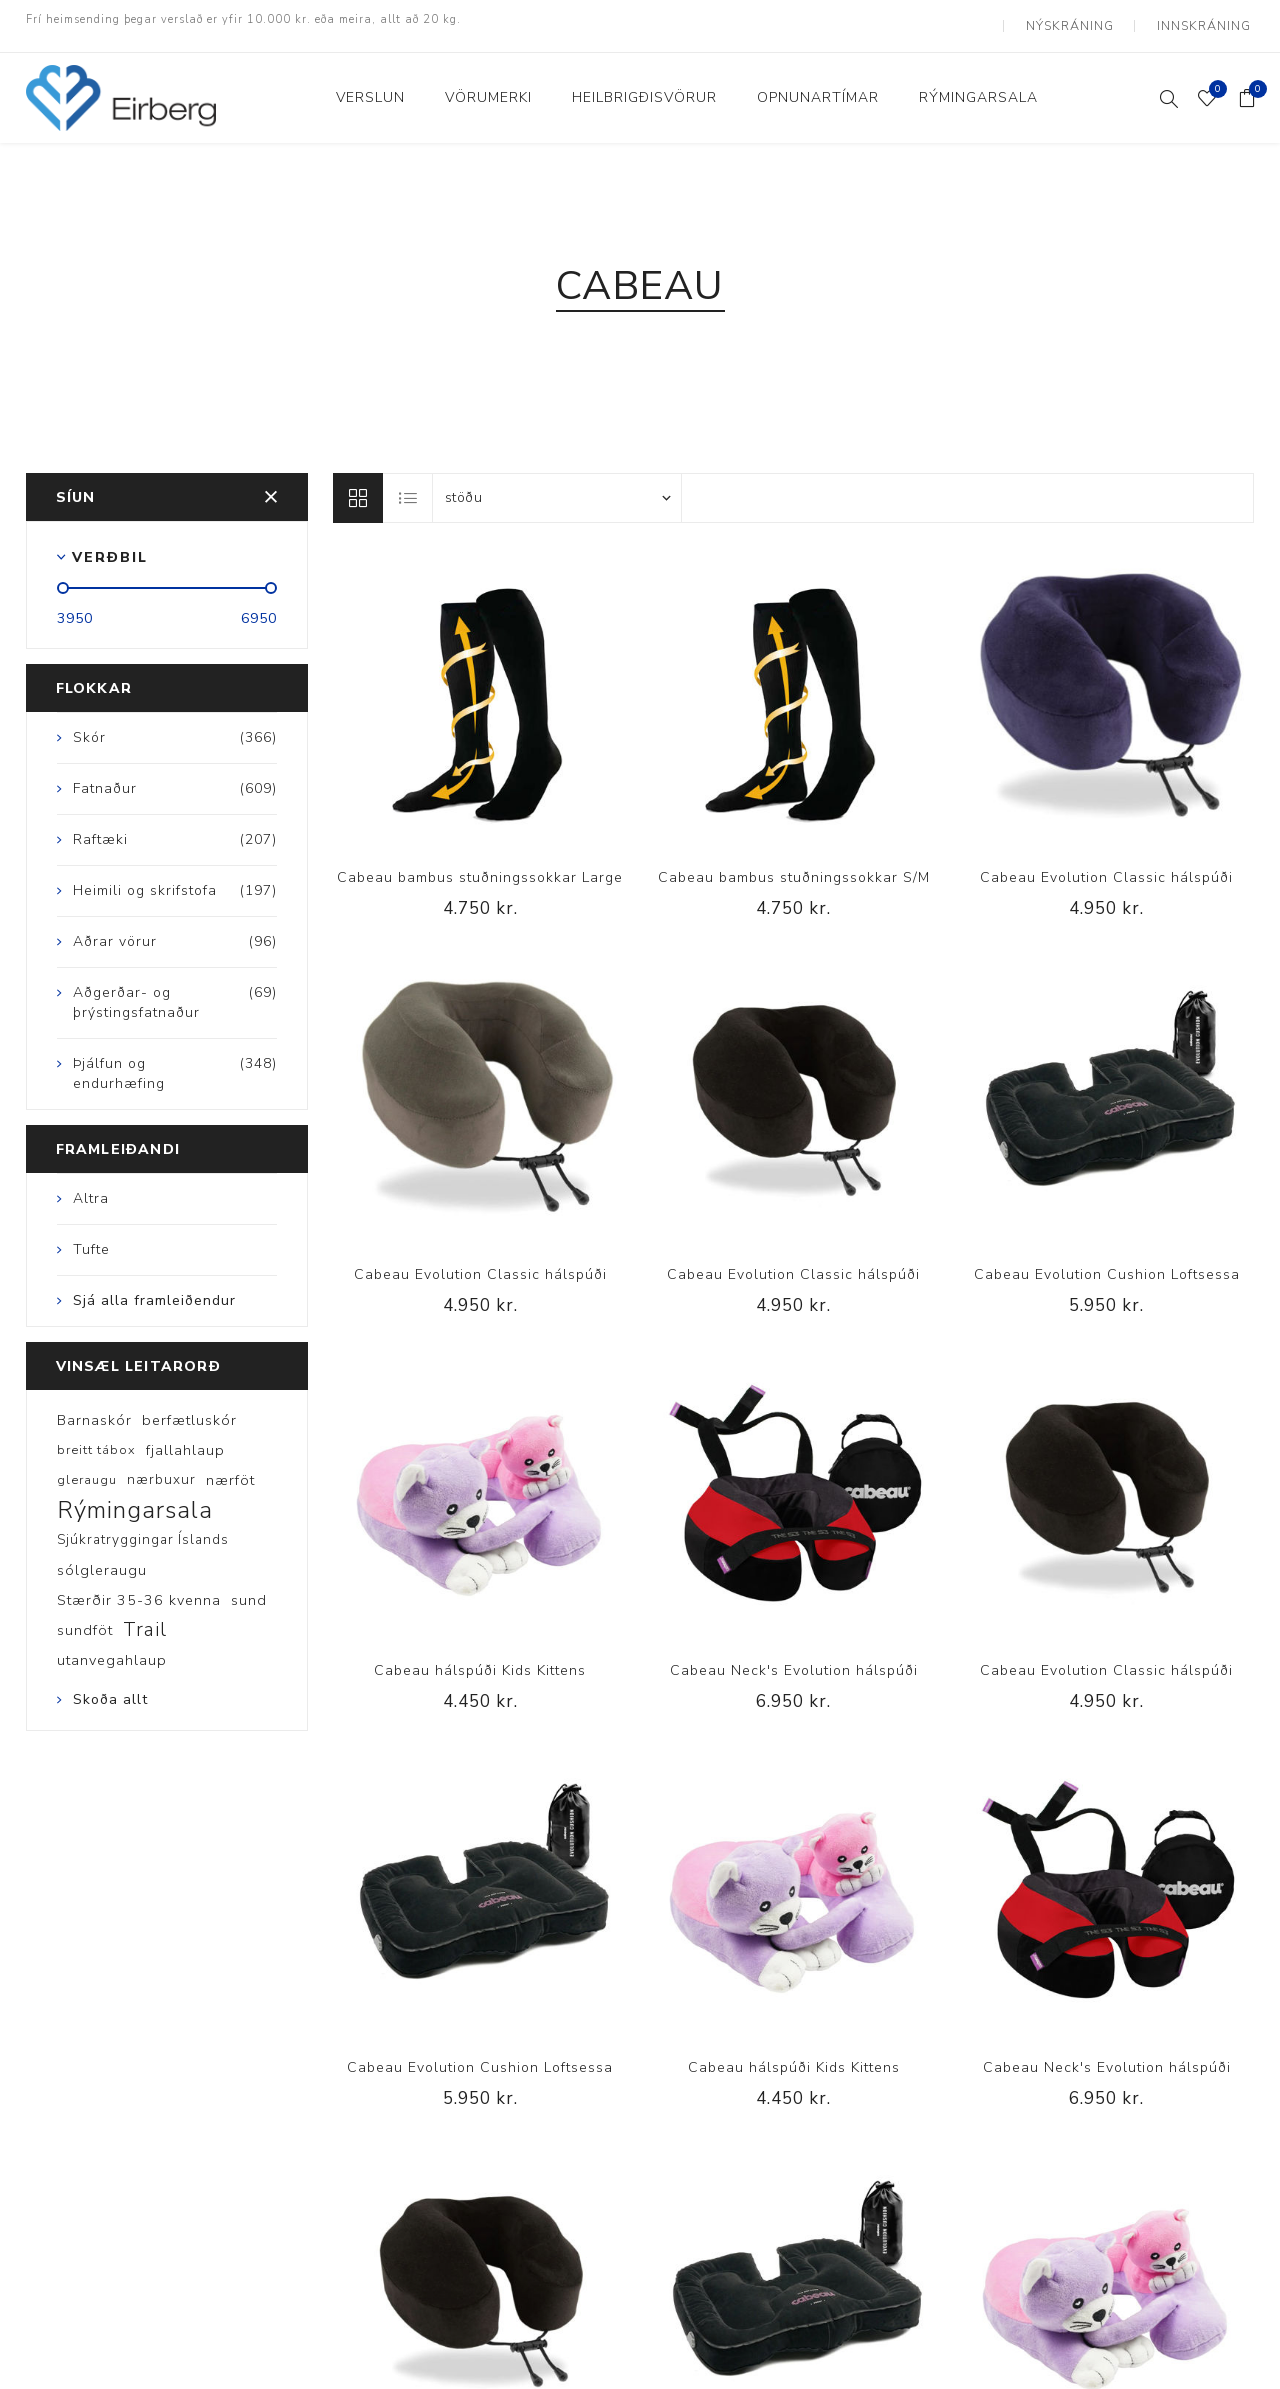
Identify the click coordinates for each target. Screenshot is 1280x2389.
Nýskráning (1081, 20)
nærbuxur (161, 1468)
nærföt (230, 1469)
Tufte (91, 1237)
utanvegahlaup (112, 1649)
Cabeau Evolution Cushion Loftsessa (1107, 1262)
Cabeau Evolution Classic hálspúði (1106, 865)
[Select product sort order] (557, 486)
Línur (358, 486)
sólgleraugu (102, 1559)
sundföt (85, 1619)
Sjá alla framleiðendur (154, 1288)
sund (249, 1589)
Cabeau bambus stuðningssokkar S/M (794, 865)
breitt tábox (96, 1439)
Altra (91, 1186)
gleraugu (87, 1469)
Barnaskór (94, 1409)
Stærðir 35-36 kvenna (139, 1589)
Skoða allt (110, 1688)
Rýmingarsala (135, 1499)
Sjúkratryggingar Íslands (143, 1528)
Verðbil (110, 545)
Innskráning (1207, 20)
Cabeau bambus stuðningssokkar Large (480, 865)
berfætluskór (189, 1409)
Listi (409, 486)
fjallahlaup (185, 1439)
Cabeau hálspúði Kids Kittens (480, 1659)
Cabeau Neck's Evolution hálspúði (794, 1659)
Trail (145, 1619)
